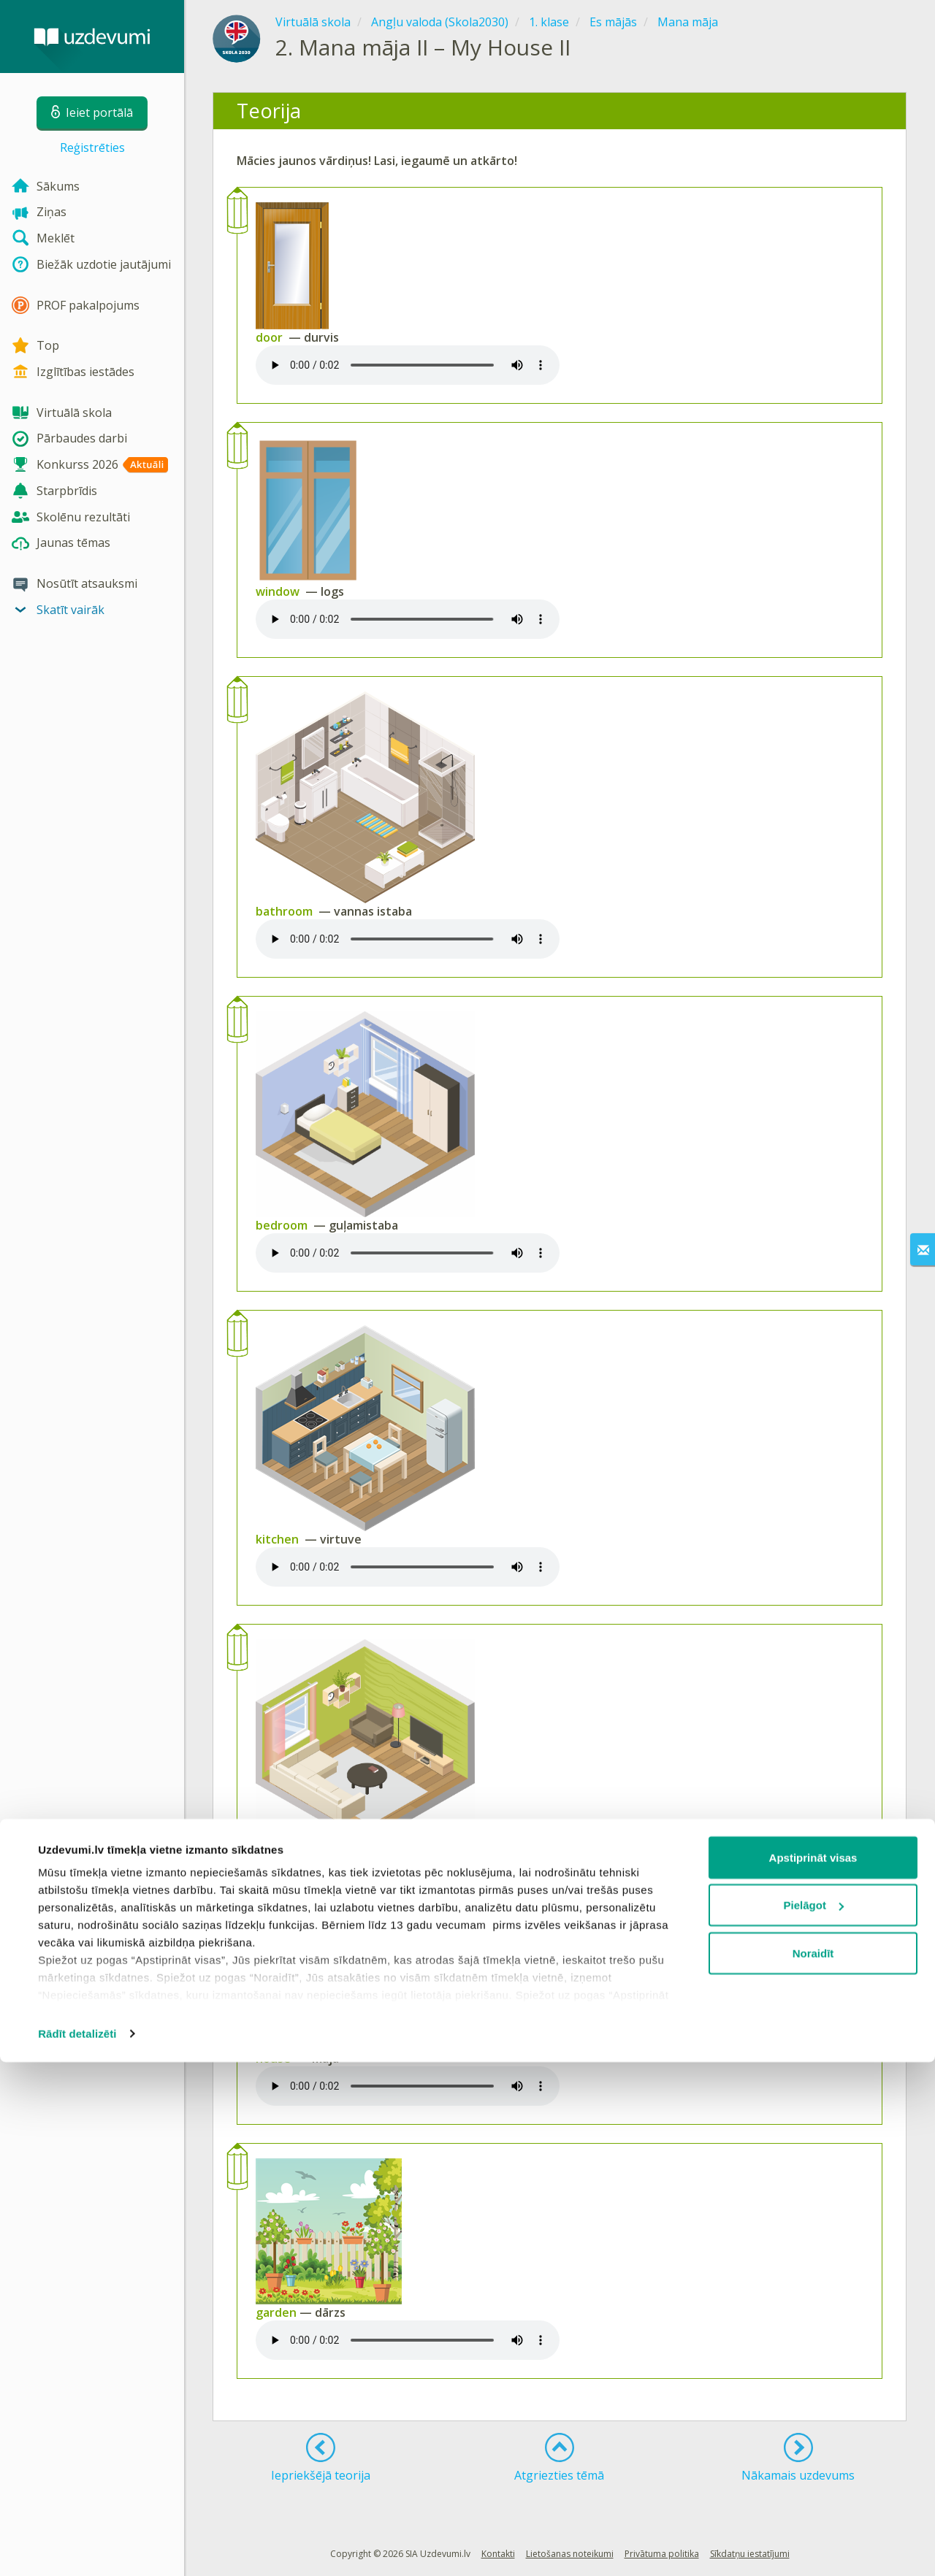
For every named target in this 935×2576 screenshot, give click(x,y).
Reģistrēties (92, 147)
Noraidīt (813, 2467)
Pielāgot (814, 2419)
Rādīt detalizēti (77, 2547)
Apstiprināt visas (813, 2371)
